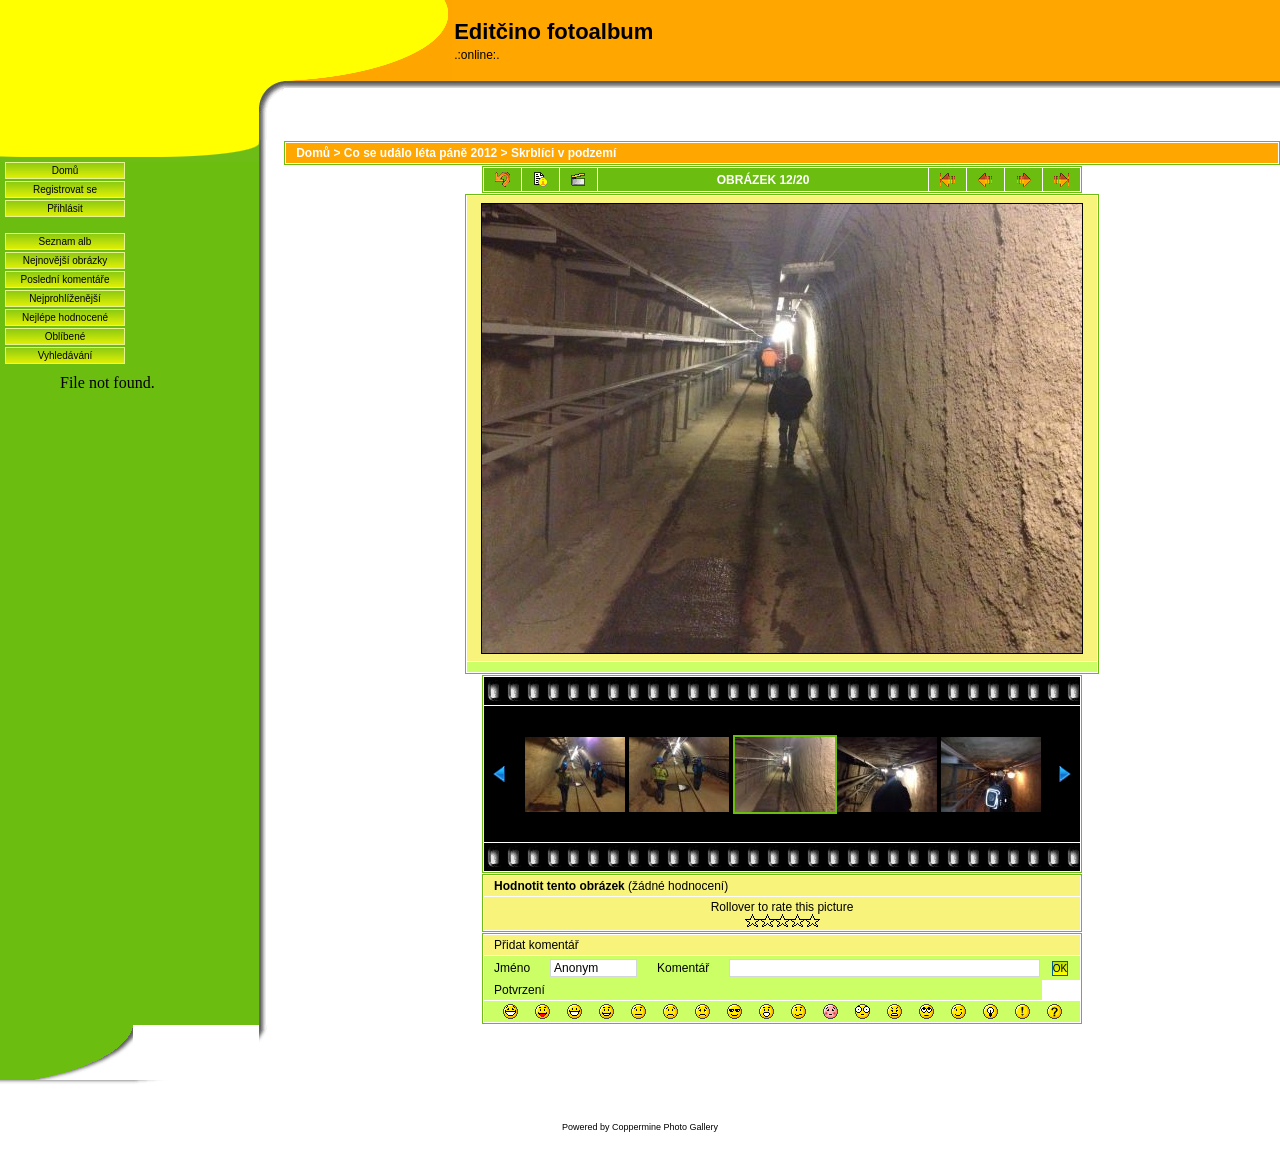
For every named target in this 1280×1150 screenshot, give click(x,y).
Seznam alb (65, 241)
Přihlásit (65, 208)
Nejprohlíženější (65, 298)
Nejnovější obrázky (65, 260)
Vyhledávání (65, 355)
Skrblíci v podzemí (563, 153)
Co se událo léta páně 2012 (420, 153)
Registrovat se (65, 189)
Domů (65, 170)
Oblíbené (65, 336)
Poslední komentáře (65, 279)
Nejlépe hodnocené (65, 317)
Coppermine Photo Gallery (665, 1127)
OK (1060, 968)
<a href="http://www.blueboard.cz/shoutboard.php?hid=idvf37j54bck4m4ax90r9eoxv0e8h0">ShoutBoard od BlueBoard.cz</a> (129, 641)
